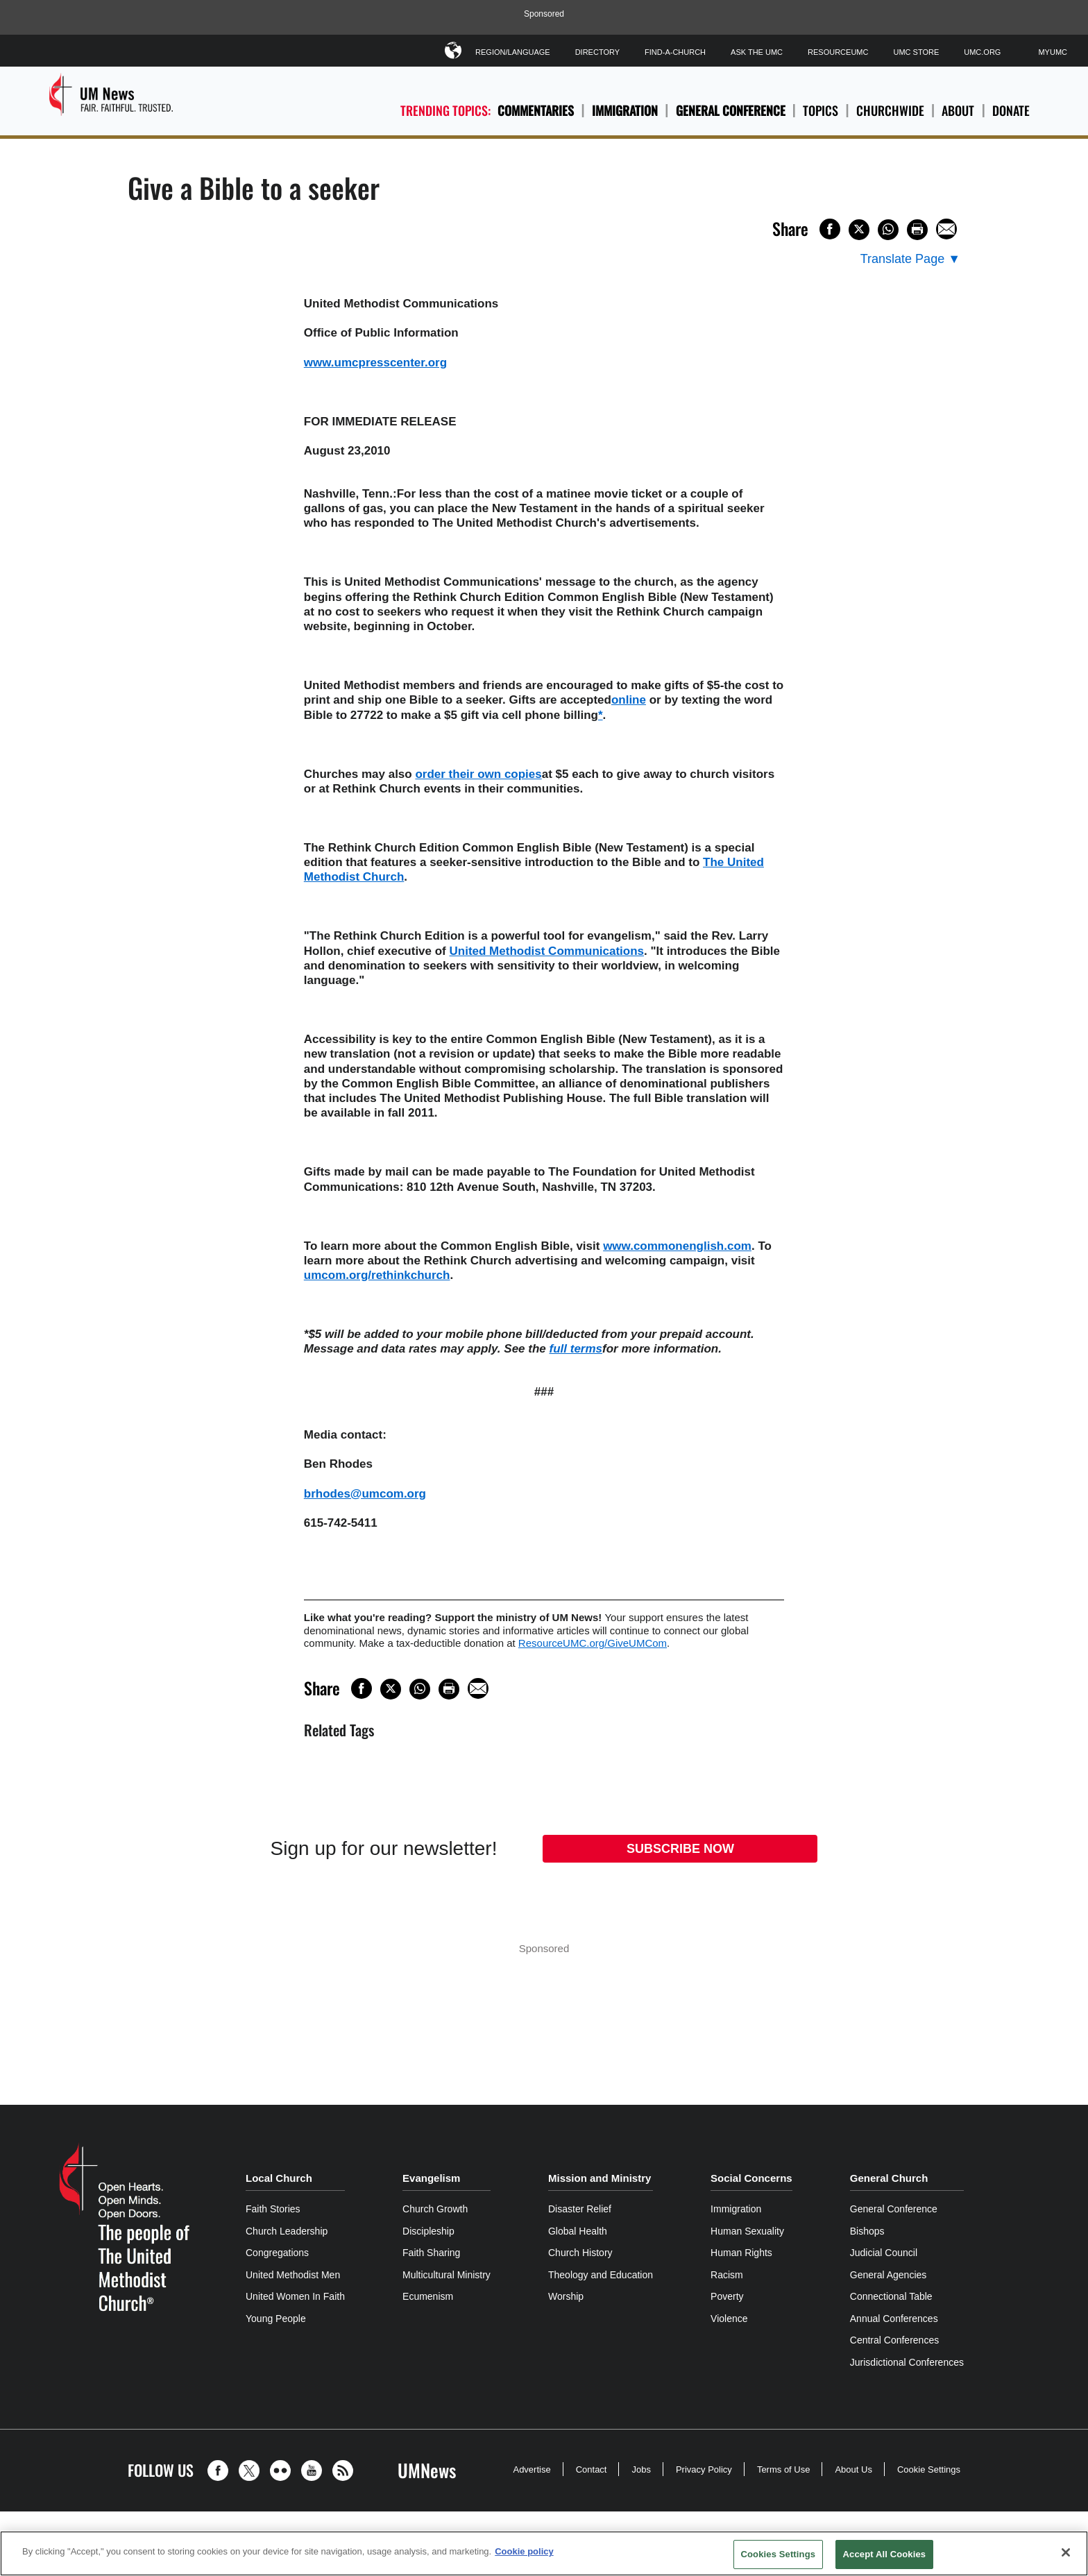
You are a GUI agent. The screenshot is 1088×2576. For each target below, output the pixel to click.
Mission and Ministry (599, 2178)
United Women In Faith (295, 2296)
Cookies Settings (778, 2554)
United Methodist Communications (547, 951)
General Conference (730, 110)
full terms (576, 1348)
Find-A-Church (675, 52)
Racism (727, 2274)
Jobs (640, 2469)
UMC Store (916, 52)
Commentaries (536, 110)
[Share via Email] (946, 229)
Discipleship (428, 2231)
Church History (580, 2252)
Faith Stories (273, 2208)
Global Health (577, 2231)
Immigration (625, 110)
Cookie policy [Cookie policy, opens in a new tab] (524, 2551)
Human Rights (741, 2252)
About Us (853, 2469)
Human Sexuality (747, 2231)
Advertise (531, 2469)
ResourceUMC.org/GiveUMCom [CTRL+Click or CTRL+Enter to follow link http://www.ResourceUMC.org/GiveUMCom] (592, 1643)
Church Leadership (287, 2231)
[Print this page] (917, 229)
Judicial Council (883, 2252)
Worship (566, 2296)
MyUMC (1052, 52)
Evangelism (431, 2178)
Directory (597, 52)
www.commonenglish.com (677, 1246)
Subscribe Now (680, 1849)
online (628, 699)
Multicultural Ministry (446, 2274)
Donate (1011, 110)
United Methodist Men (293, 2274)
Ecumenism (427, 2296)
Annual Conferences (894, 2318)
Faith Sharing (431, 2252)
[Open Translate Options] (910, 259)
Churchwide (890, 110)
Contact (591, 2469)
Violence (729, 2318)
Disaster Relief (579, 2208)
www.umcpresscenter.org (375, 362)
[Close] (1066, 2552)
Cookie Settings (928, 2469)
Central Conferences (894, 2340)
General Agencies (888, 2274)
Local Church (279, 2178)
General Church (889, 2178)
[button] (221, 2470)
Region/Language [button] (513, 50)
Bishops (867, 2231)
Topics (820, 110)
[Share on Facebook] (829, 229)
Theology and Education (600, 2274)
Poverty (727, 2296)
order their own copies (478, 774)
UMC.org (982, 52)
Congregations (277, 2252)
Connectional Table (891, 2296)
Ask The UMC (757, 52)
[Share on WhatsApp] (888, 229)
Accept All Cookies (884, 2554)
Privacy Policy (704, 2469)
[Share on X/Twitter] (859, 229)
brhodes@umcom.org (365, 1493)
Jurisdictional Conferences (907, 2362)
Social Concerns (751, 2178)
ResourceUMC (838, 52)
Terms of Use (783, 2469)
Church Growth (435, 2208)
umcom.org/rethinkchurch (377, 1275)
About (958, 110)
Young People (276, 2318)
